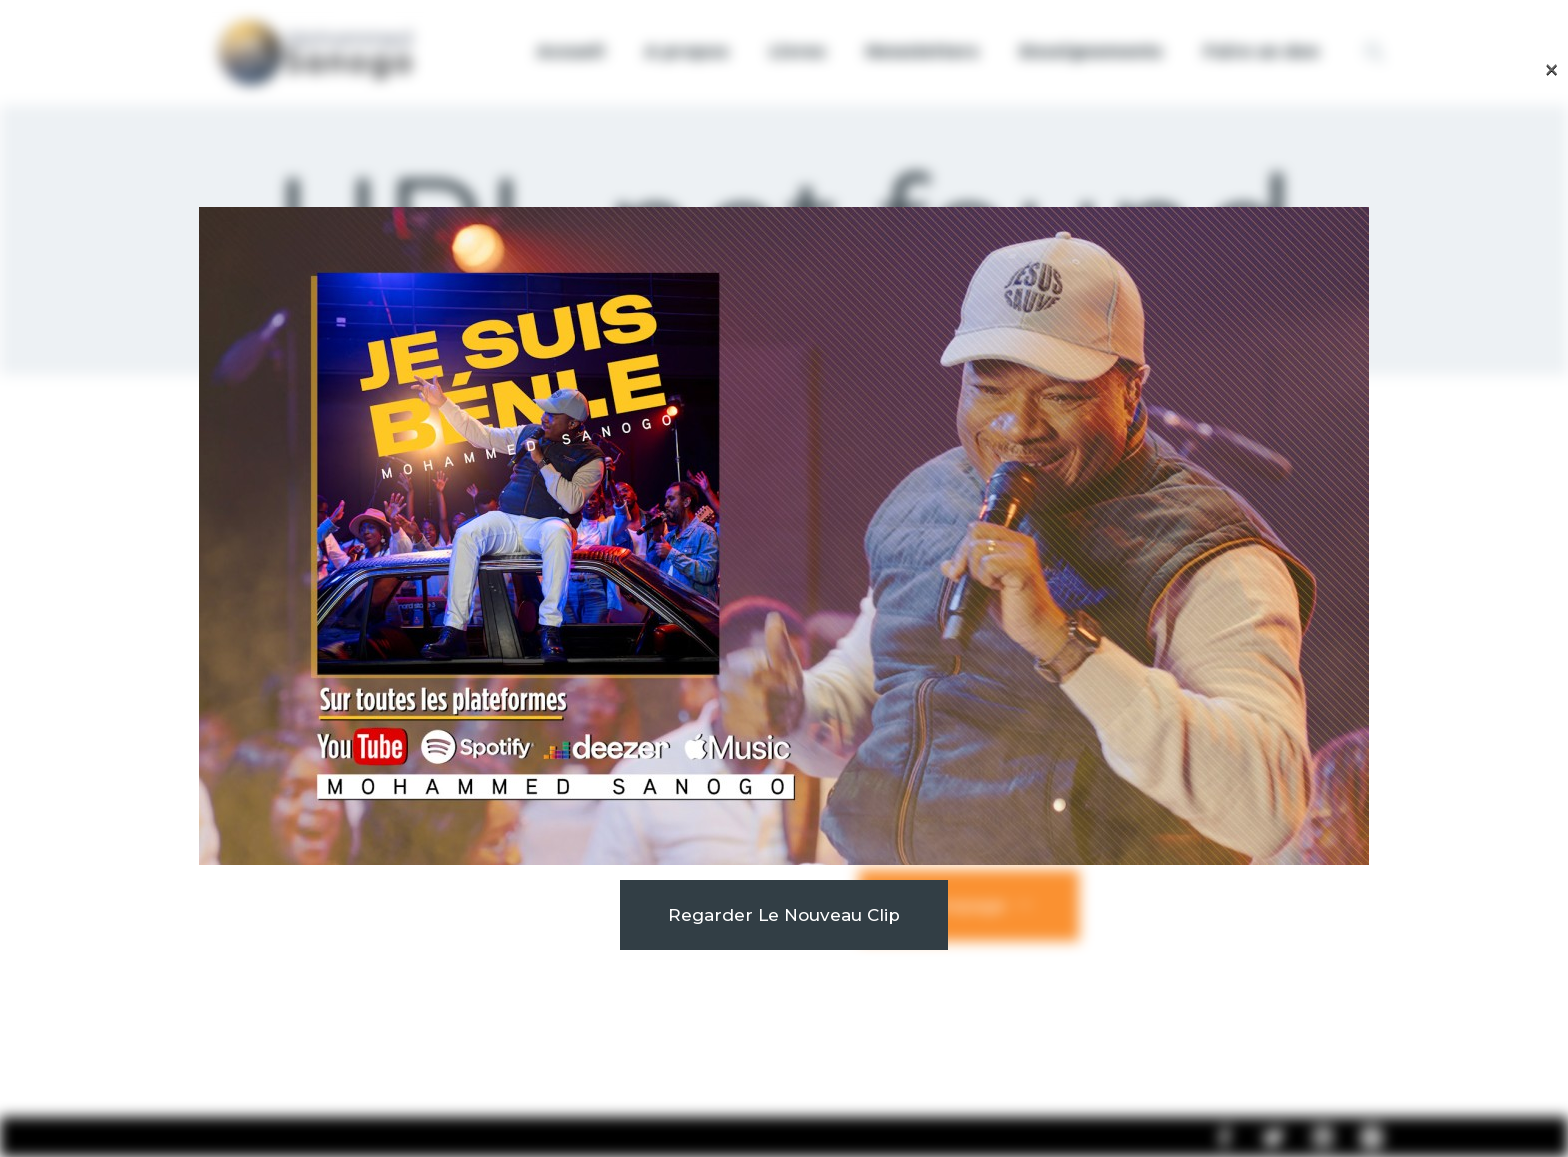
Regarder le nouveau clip (784, 915)
